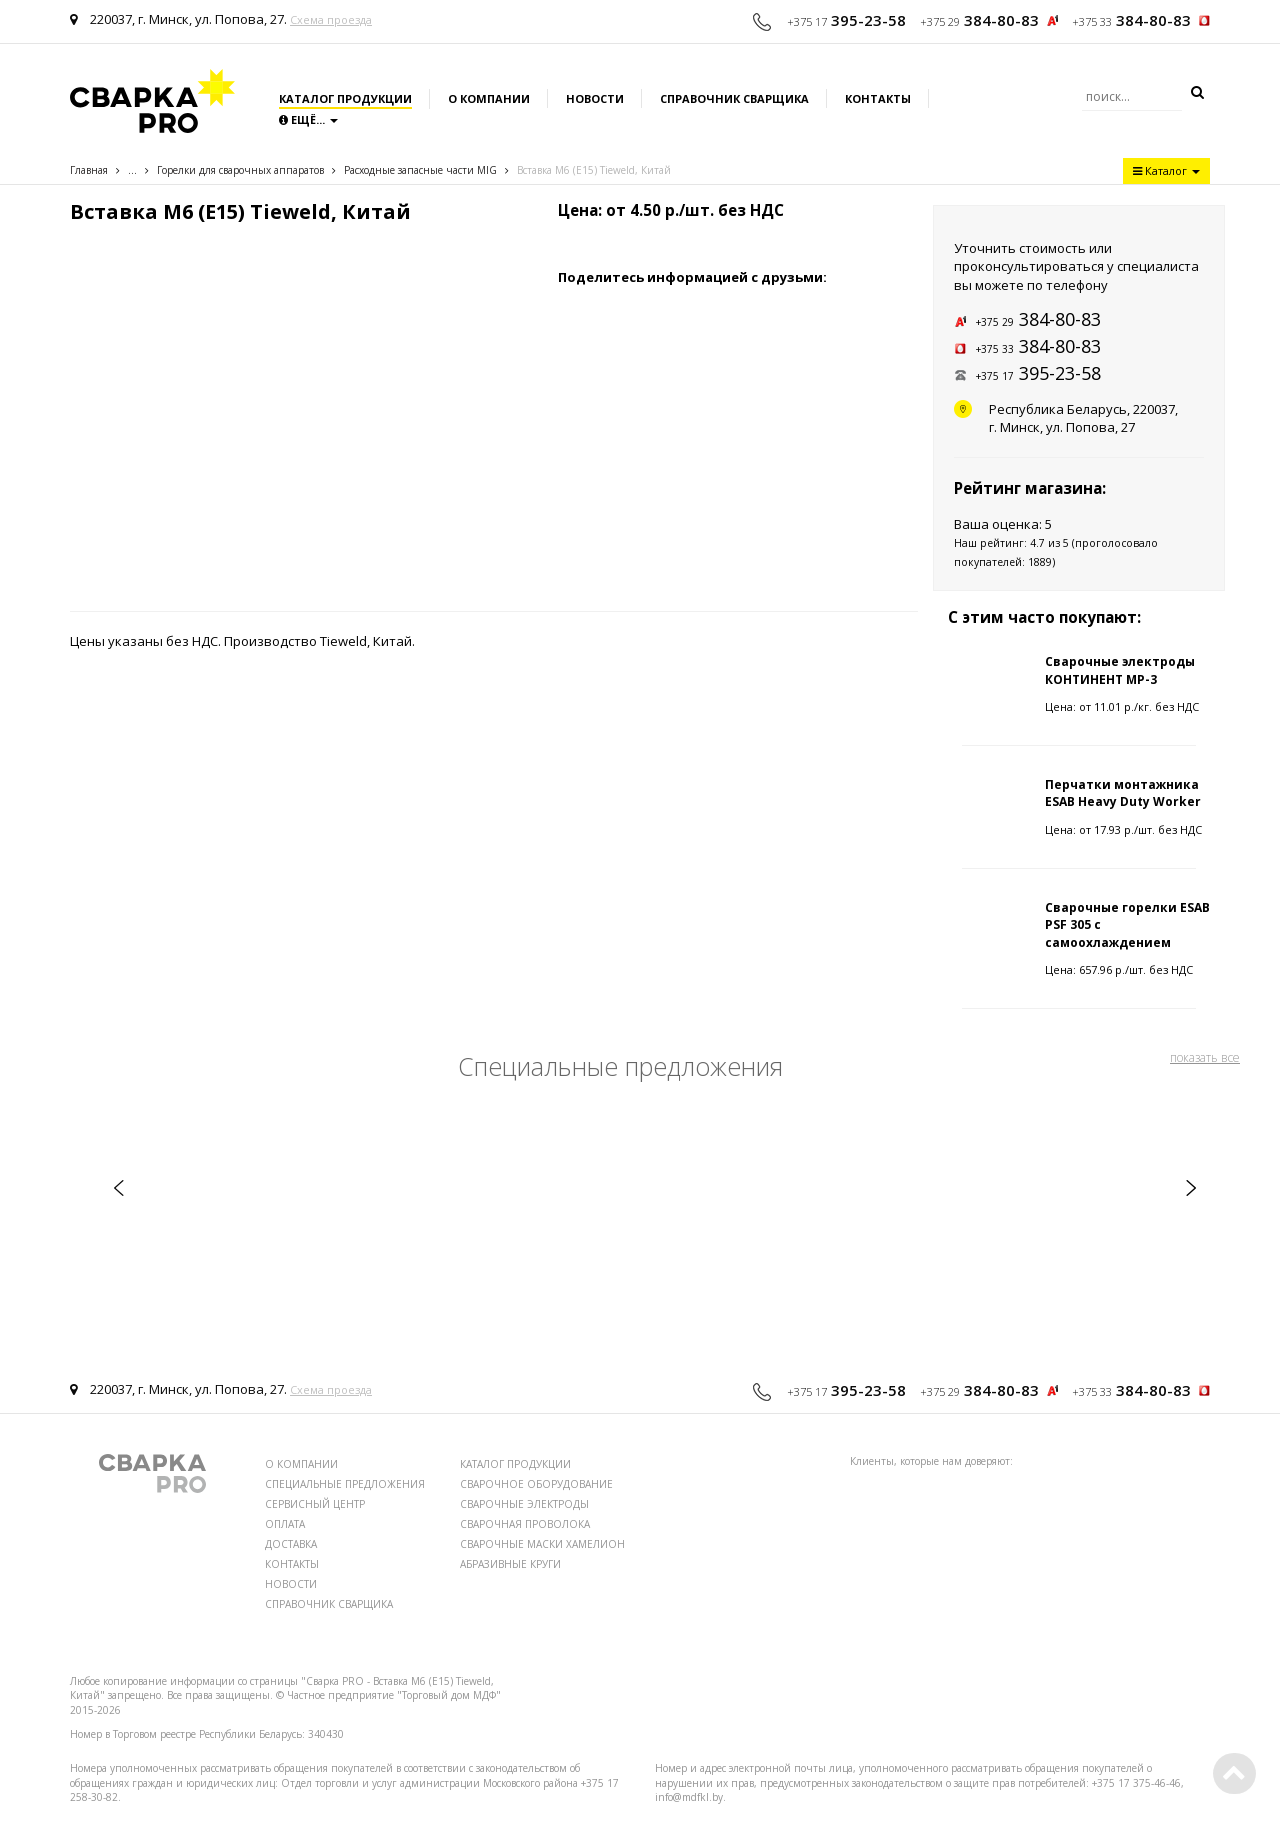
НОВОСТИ (291, 1584)
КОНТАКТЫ (292, 1564)
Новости (595, 98)
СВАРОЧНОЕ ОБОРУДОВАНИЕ (536, 1484)
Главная (89, 170)
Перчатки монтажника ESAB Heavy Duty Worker (1123, 793)
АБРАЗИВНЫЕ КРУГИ (510, 1564)
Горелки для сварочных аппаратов (240, 170)
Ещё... (308, 119)
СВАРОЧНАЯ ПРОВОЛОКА (525, 1524)
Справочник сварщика (734, 98)
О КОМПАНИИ (301, 1464)
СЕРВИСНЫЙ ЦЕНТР (315, 1504)
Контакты (878, 98)
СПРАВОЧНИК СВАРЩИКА (329, 1604)
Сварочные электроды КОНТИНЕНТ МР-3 (1120, 670)
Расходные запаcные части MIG (420, 170)
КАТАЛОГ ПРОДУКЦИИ (515, 1464)
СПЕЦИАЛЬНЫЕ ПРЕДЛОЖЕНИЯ (345, 1484)
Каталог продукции (345, 98)
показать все (1205, 1057)
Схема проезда (331, 19)
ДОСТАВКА (291, 1544)
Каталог (1166, 170)
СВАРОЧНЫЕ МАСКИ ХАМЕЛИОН (542, 1544)
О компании (489, 98)
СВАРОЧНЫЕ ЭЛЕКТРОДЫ (524, 1504)
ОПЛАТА (285, 1524)
